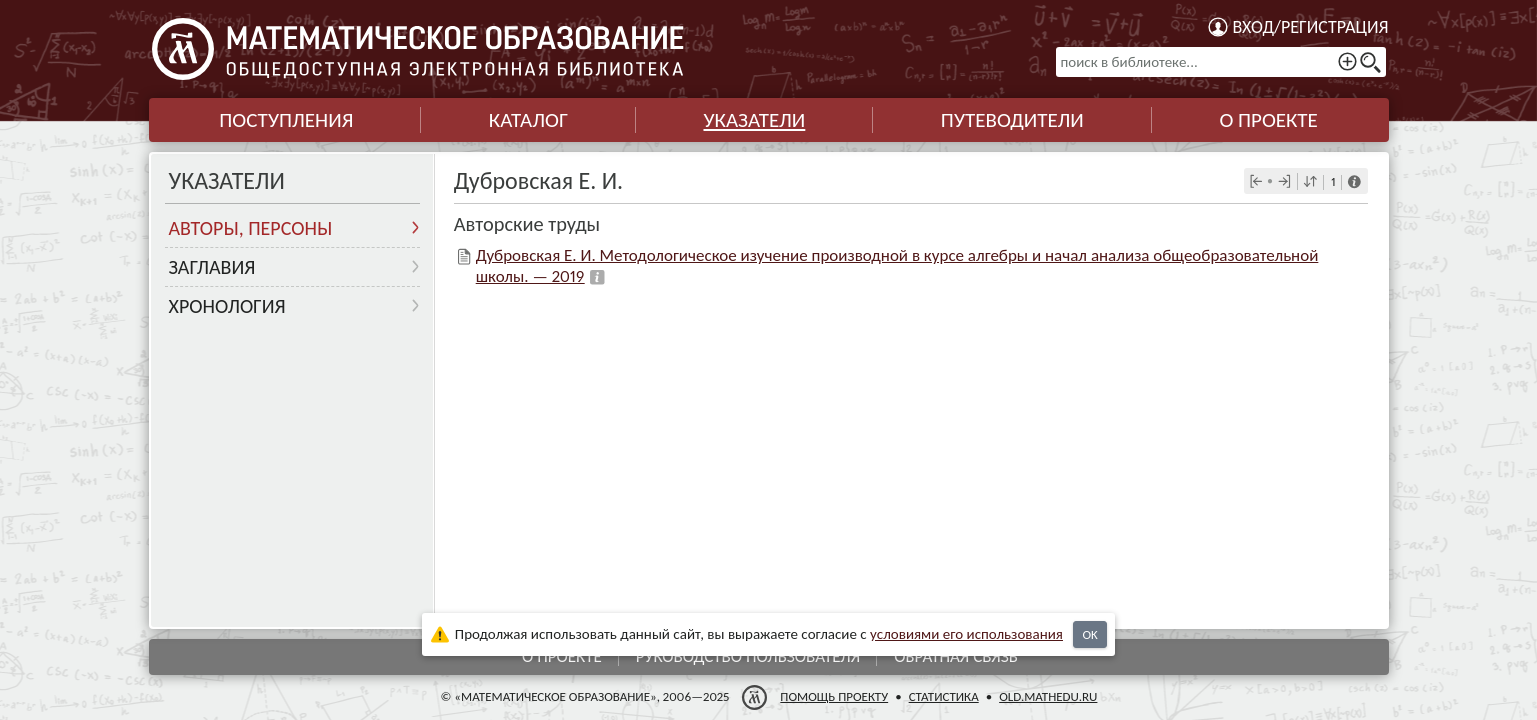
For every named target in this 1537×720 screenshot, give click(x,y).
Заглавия (212, 267)
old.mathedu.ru (1048, 696)
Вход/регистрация (1311, 27)
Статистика (943, 696)
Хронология (227, 306)
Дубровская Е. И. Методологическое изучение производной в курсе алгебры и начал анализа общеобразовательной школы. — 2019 (897, 265)
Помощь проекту (834, 696)
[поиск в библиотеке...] (1221, 62)
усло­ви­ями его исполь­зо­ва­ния (966, 634)
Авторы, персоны (251, 228)
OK (1089, 634)
